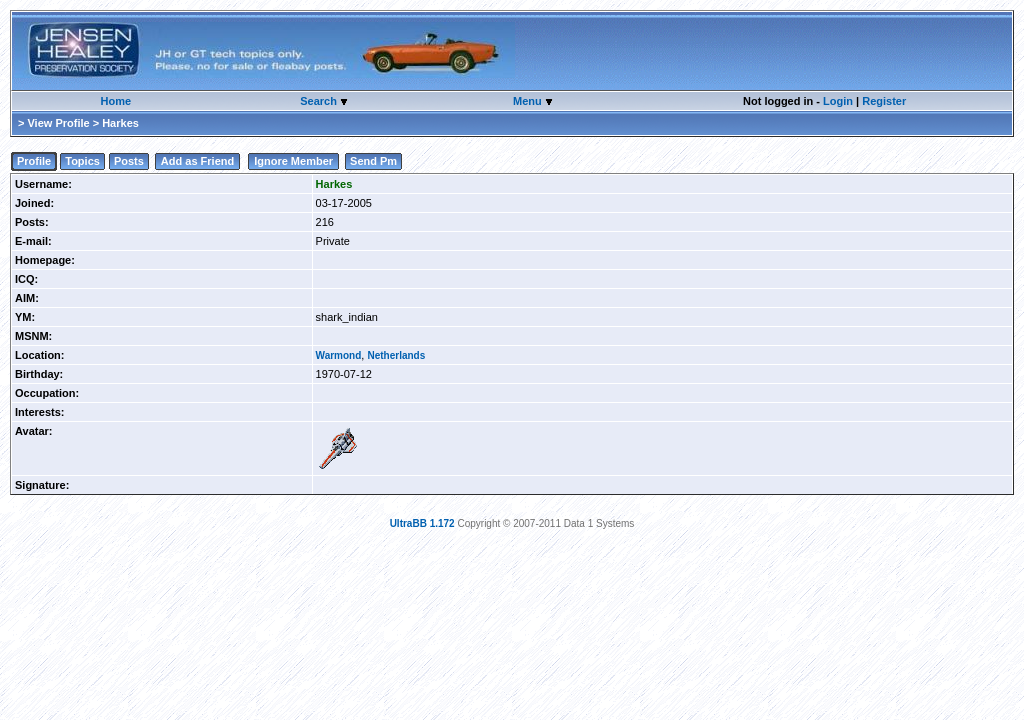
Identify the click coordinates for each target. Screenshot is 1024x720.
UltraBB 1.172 (422, 523)
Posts (129, 161)
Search (320, 101)
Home (116, 101)
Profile (34, 161)
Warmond (339, 355)
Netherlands (396, 355)
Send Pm (373, 161)
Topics (82, 161)
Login (838, 101)
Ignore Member (293, 161)
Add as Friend (197, 161)
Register (884, 101)
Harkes (334, 184)
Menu (529, 101)
